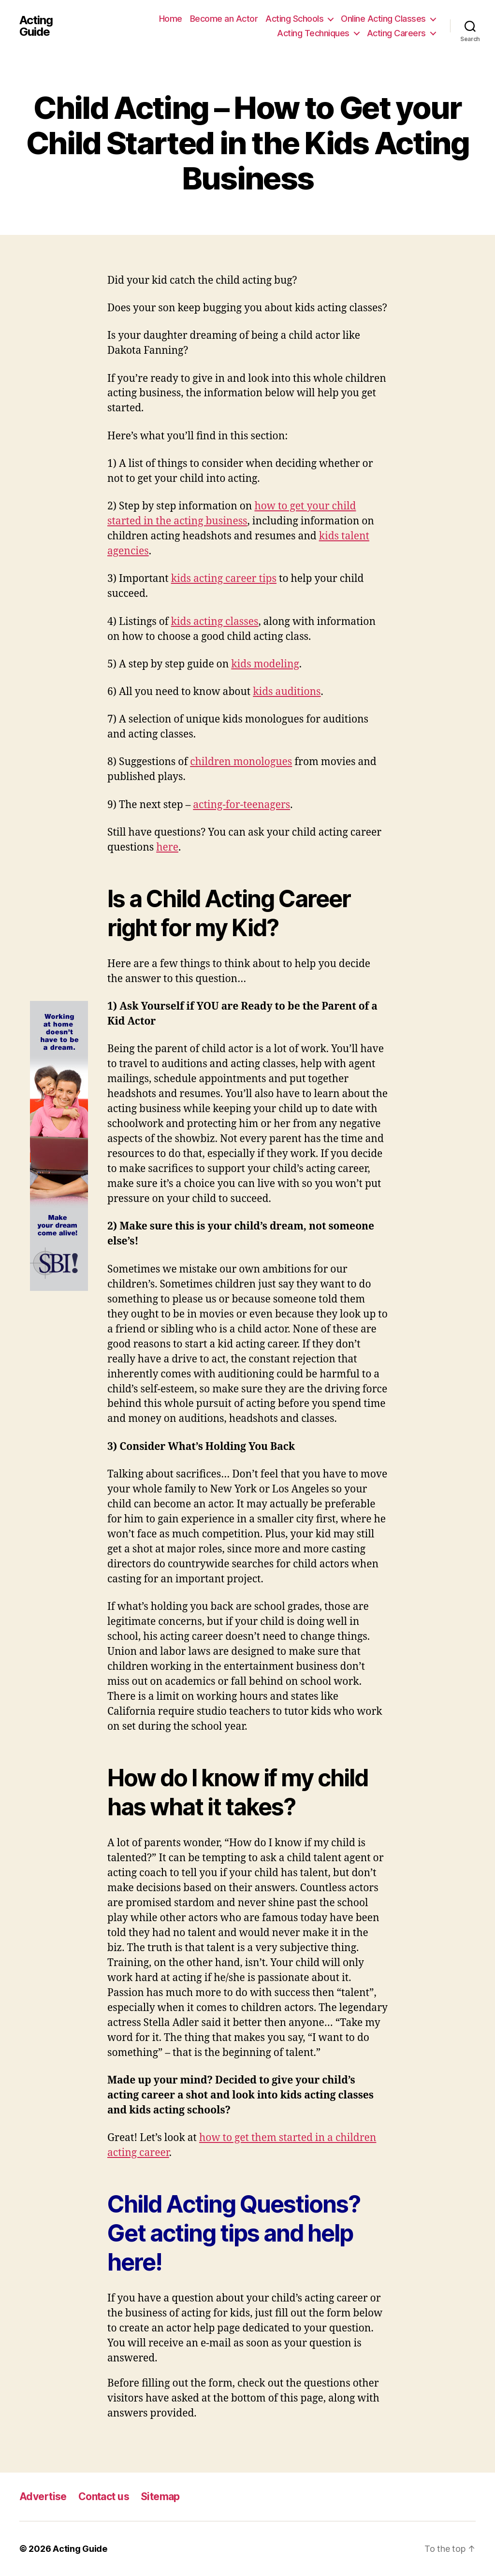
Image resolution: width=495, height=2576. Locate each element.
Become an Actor (224, 19)
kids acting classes (215, 621)
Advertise (43, 2496)
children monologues (241, 761)
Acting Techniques (313, 33)
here (167, 847)
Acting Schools (294, 19)
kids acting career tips (224, 578)
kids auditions (286, 691)
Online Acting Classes (383, 19)
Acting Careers (396, 33)
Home (170, 19)
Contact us (103, 2496)
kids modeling (265, 664)
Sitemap (160, 2496)
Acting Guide (36, 26)
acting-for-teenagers (241, 804)
